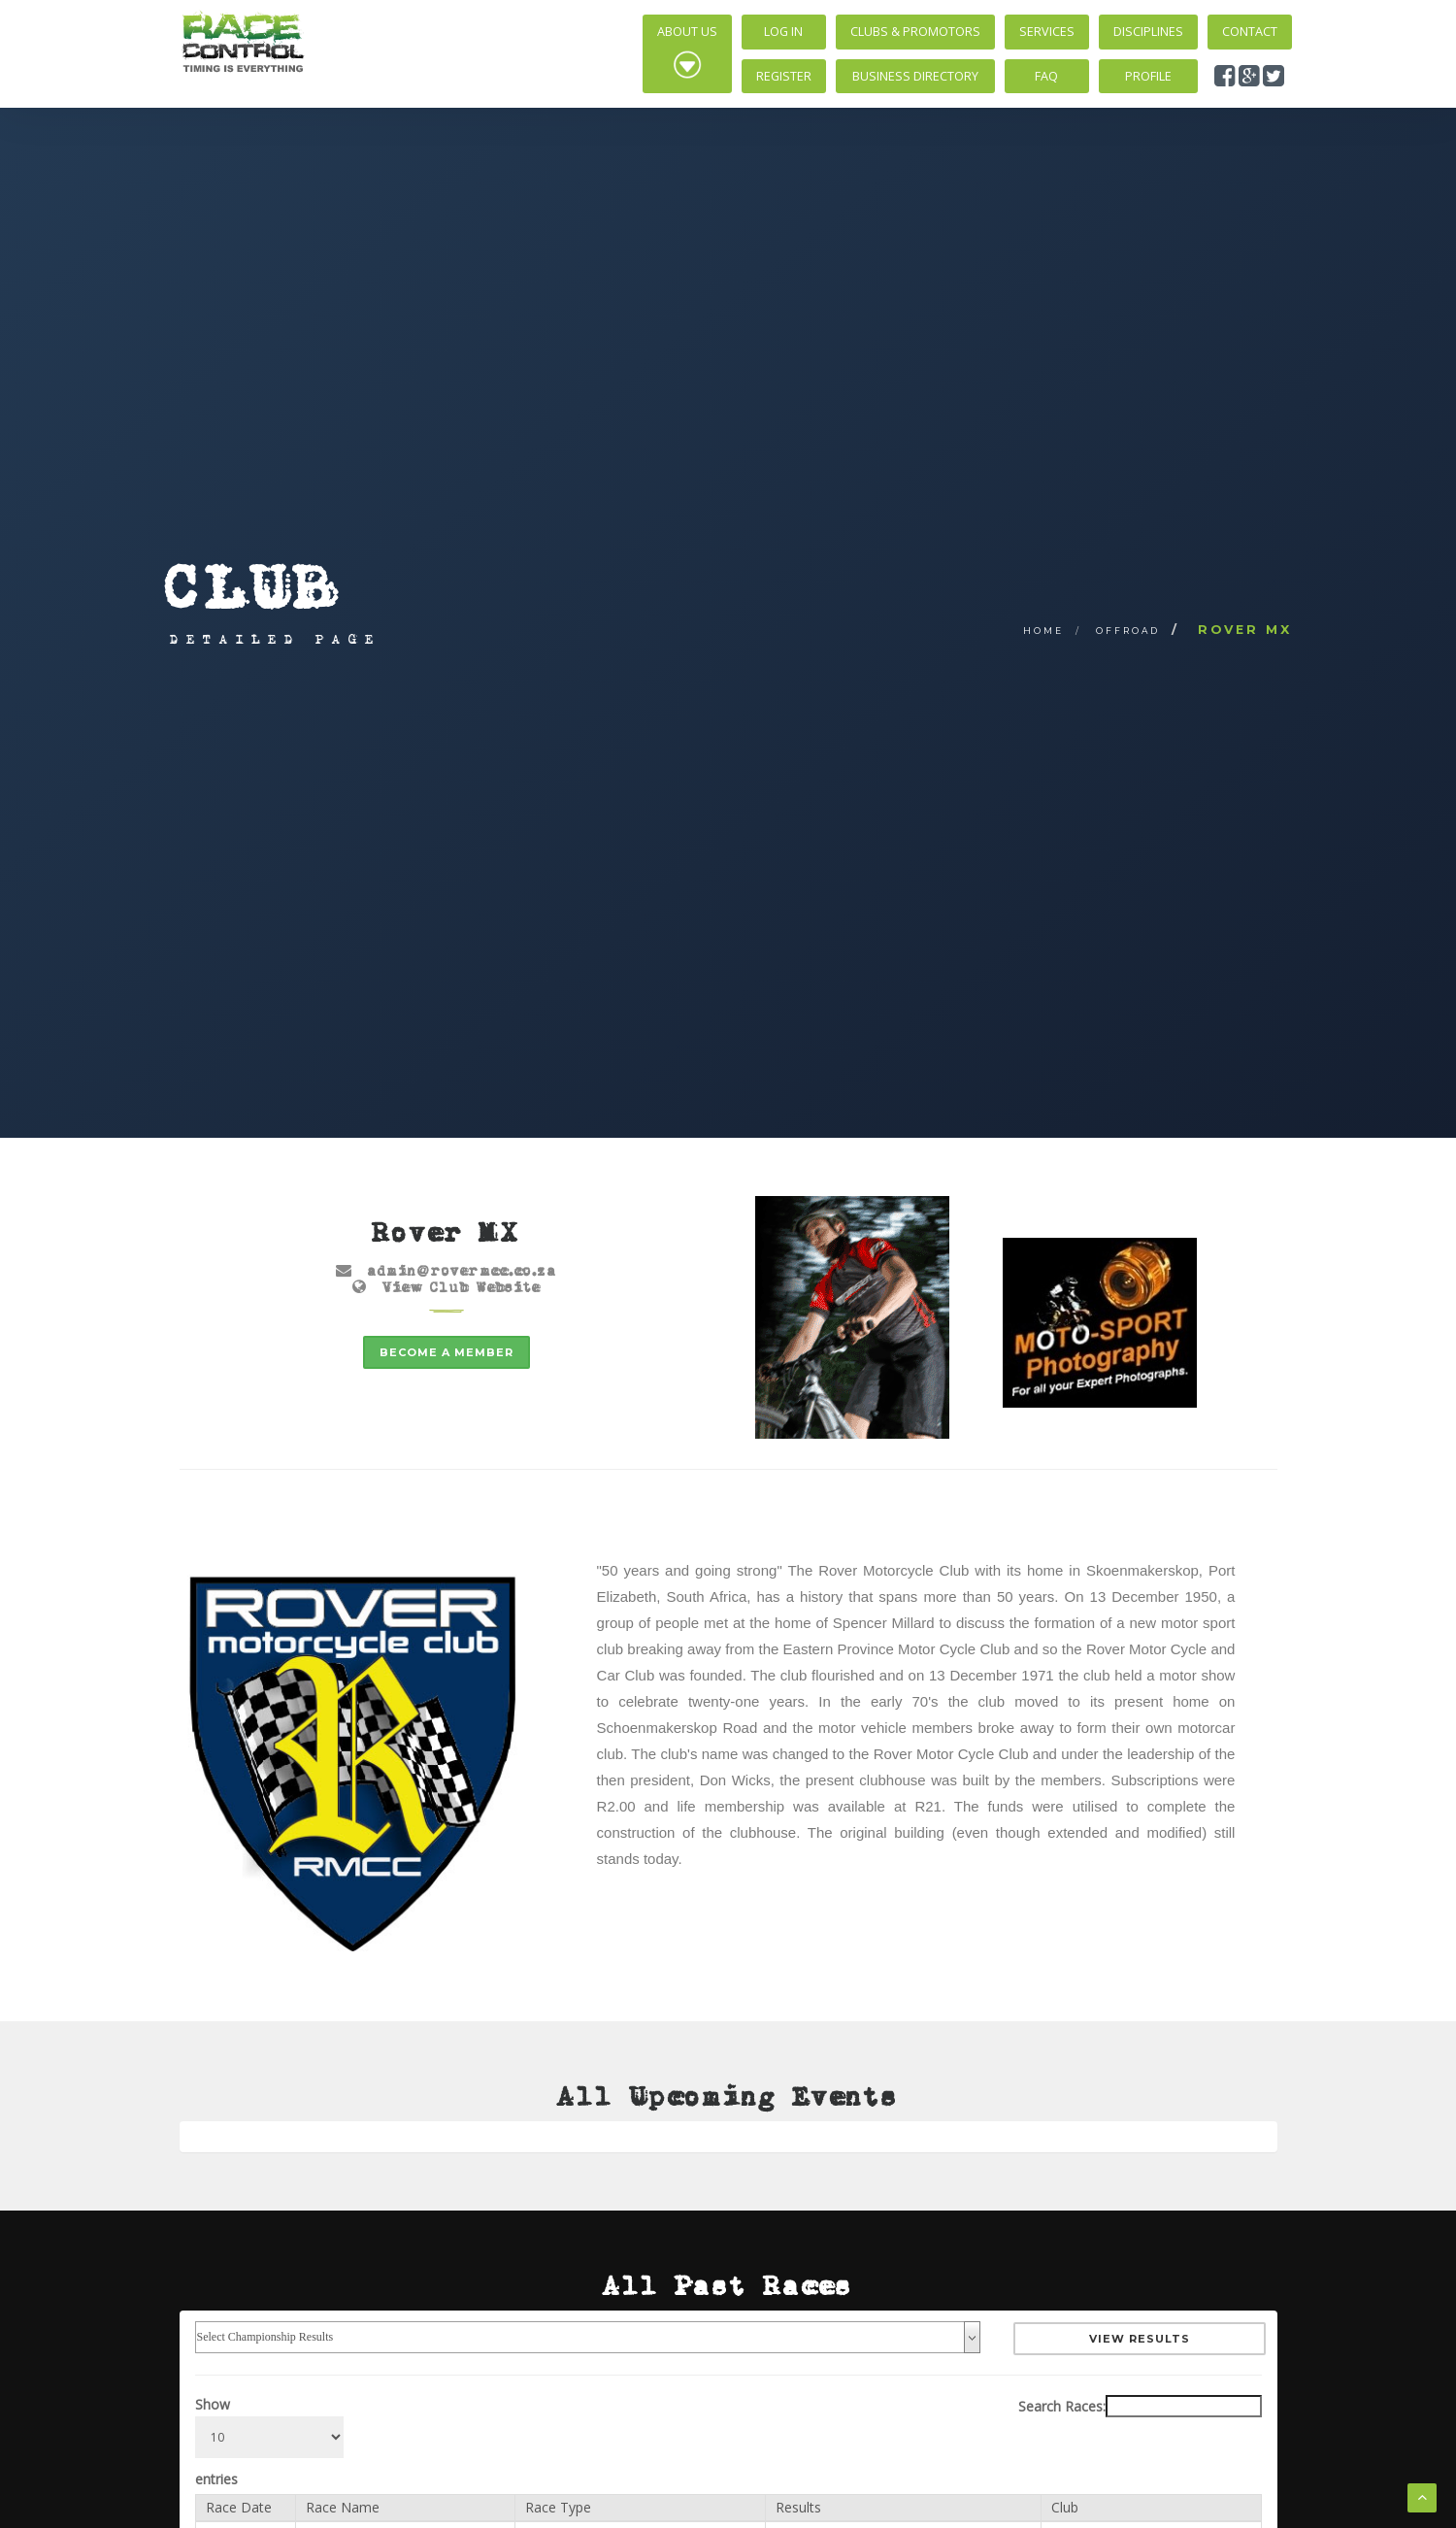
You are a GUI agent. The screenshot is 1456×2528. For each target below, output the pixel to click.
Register (783, 76)
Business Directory (915, 76)
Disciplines (1148, 31)
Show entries (269, 2441)
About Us (687, 51)
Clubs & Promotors (915, 31)
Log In (783, 31)
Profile (1148, 76)
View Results (1140, 2338)
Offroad (1128, 630)
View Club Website (461, 1287)
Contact (1249, 31)
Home (1043, 630)
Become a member (446, 1352)
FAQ (1046, 76)
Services (1047, 31)
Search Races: (1140, 2405)
